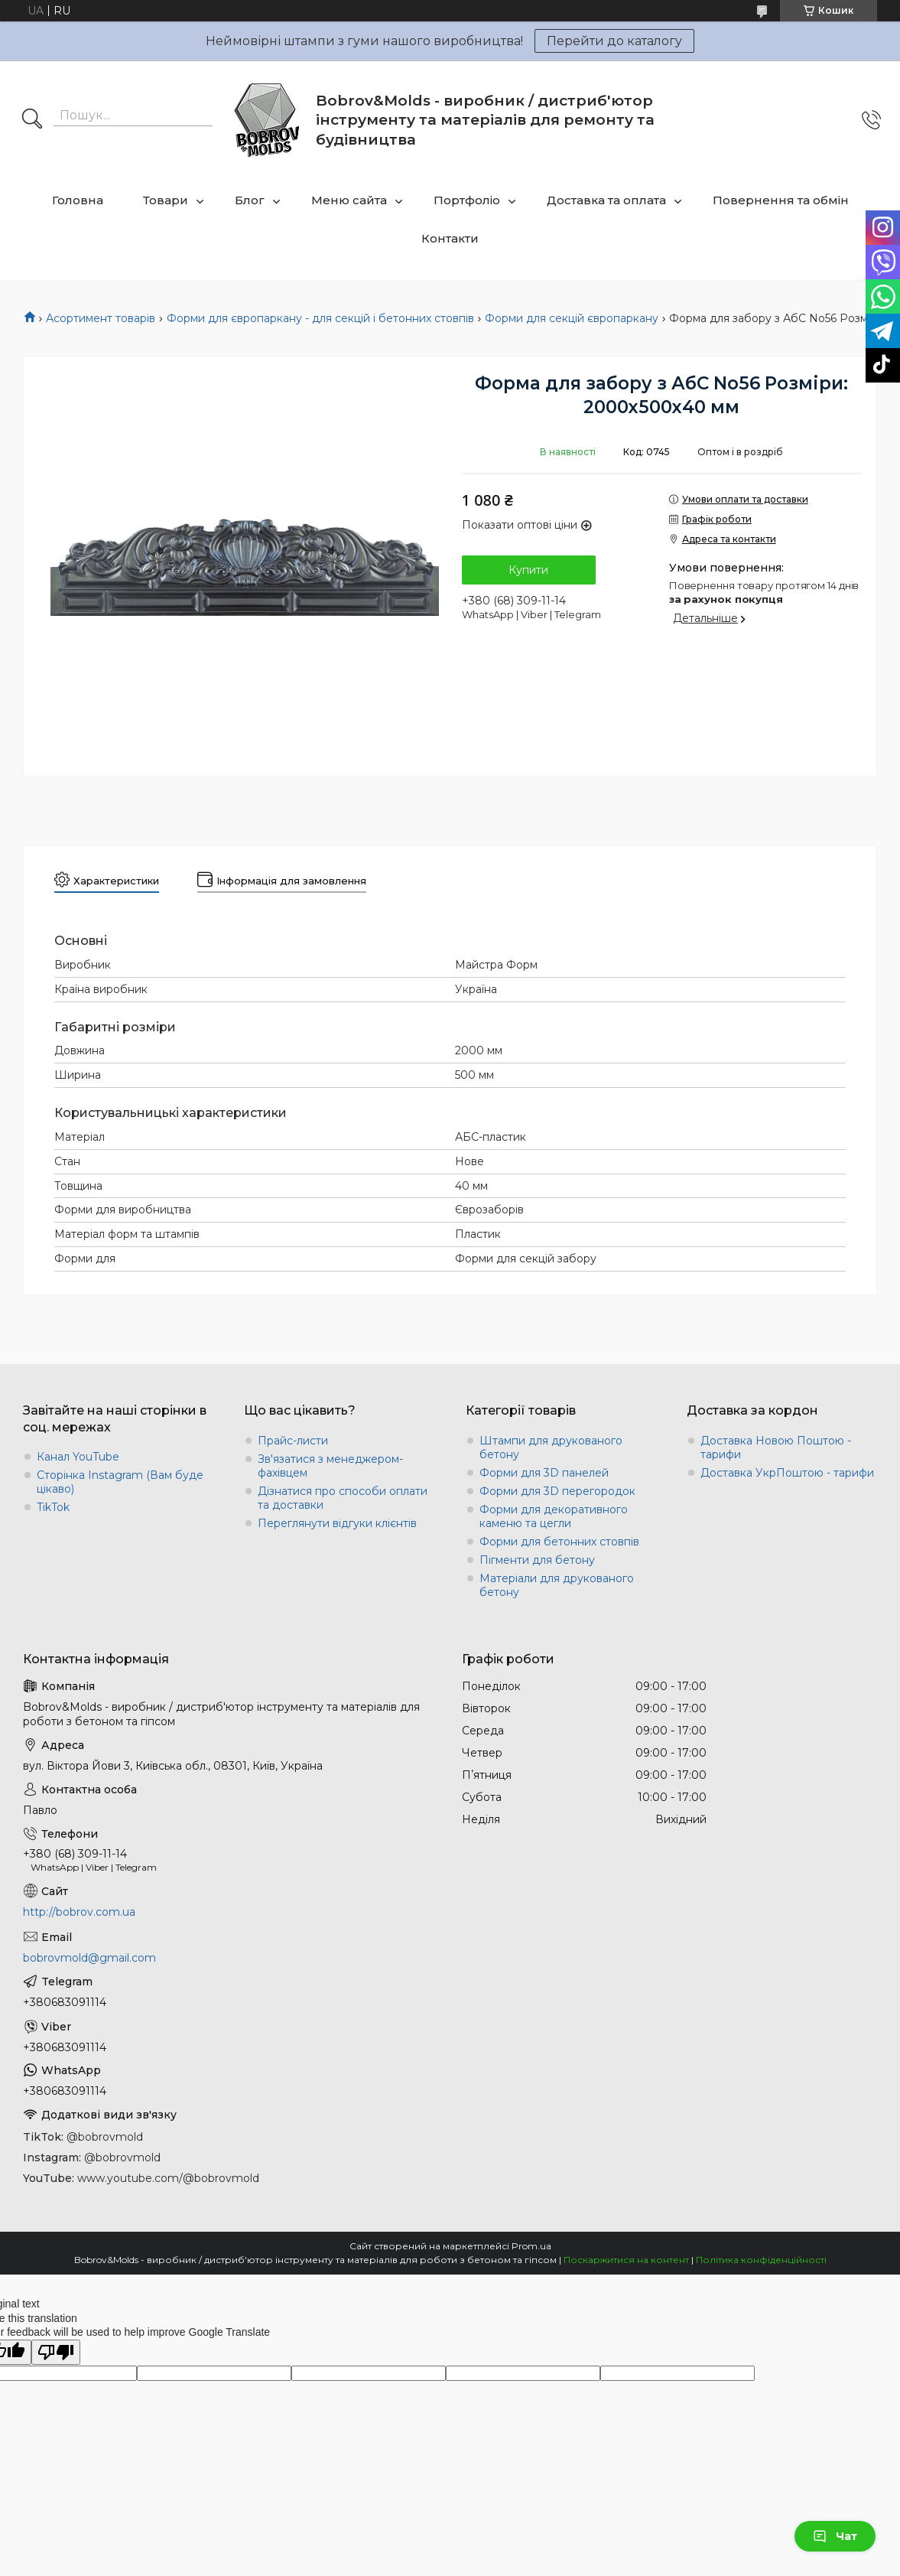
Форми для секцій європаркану (571, 318)
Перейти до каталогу (614, 41)
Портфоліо (467, 200)
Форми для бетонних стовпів (559, 1542)
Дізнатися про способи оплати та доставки (342, 1498)
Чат (835, 2536)
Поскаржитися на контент (626, 2259)
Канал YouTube (78, 1457)
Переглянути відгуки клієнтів (337, 1523)
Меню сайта (349, 200)
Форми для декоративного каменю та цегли (553, 1516)
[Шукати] (32, 120)
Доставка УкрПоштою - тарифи (787, 1473)
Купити (528, 570)
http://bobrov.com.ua (79, 1912)
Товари (165, 200)
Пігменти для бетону (537, 1560)
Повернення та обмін (781, 200)
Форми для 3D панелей (544, 1473)
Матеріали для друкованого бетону (556, 1585)
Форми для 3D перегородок (557, 1491)
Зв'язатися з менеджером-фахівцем (330, 1466)
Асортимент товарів (100, 318)
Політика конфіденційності (761, 2259)
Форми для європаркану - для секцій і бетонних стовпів (320, 318)
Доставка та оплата (606, 200)
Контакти (450, 238)
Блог (250, 200)
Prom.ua (531, 2246)
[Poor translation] (55, 2352)
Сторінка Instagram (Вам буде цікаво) (120, 1482)
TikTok (53, 1507)
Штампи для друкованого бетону (550, 1447)
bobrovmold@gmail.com (89, 1958)
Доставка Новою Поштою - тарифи (775, 1447)
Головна (77, 200)
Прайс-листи (293, 1441)
